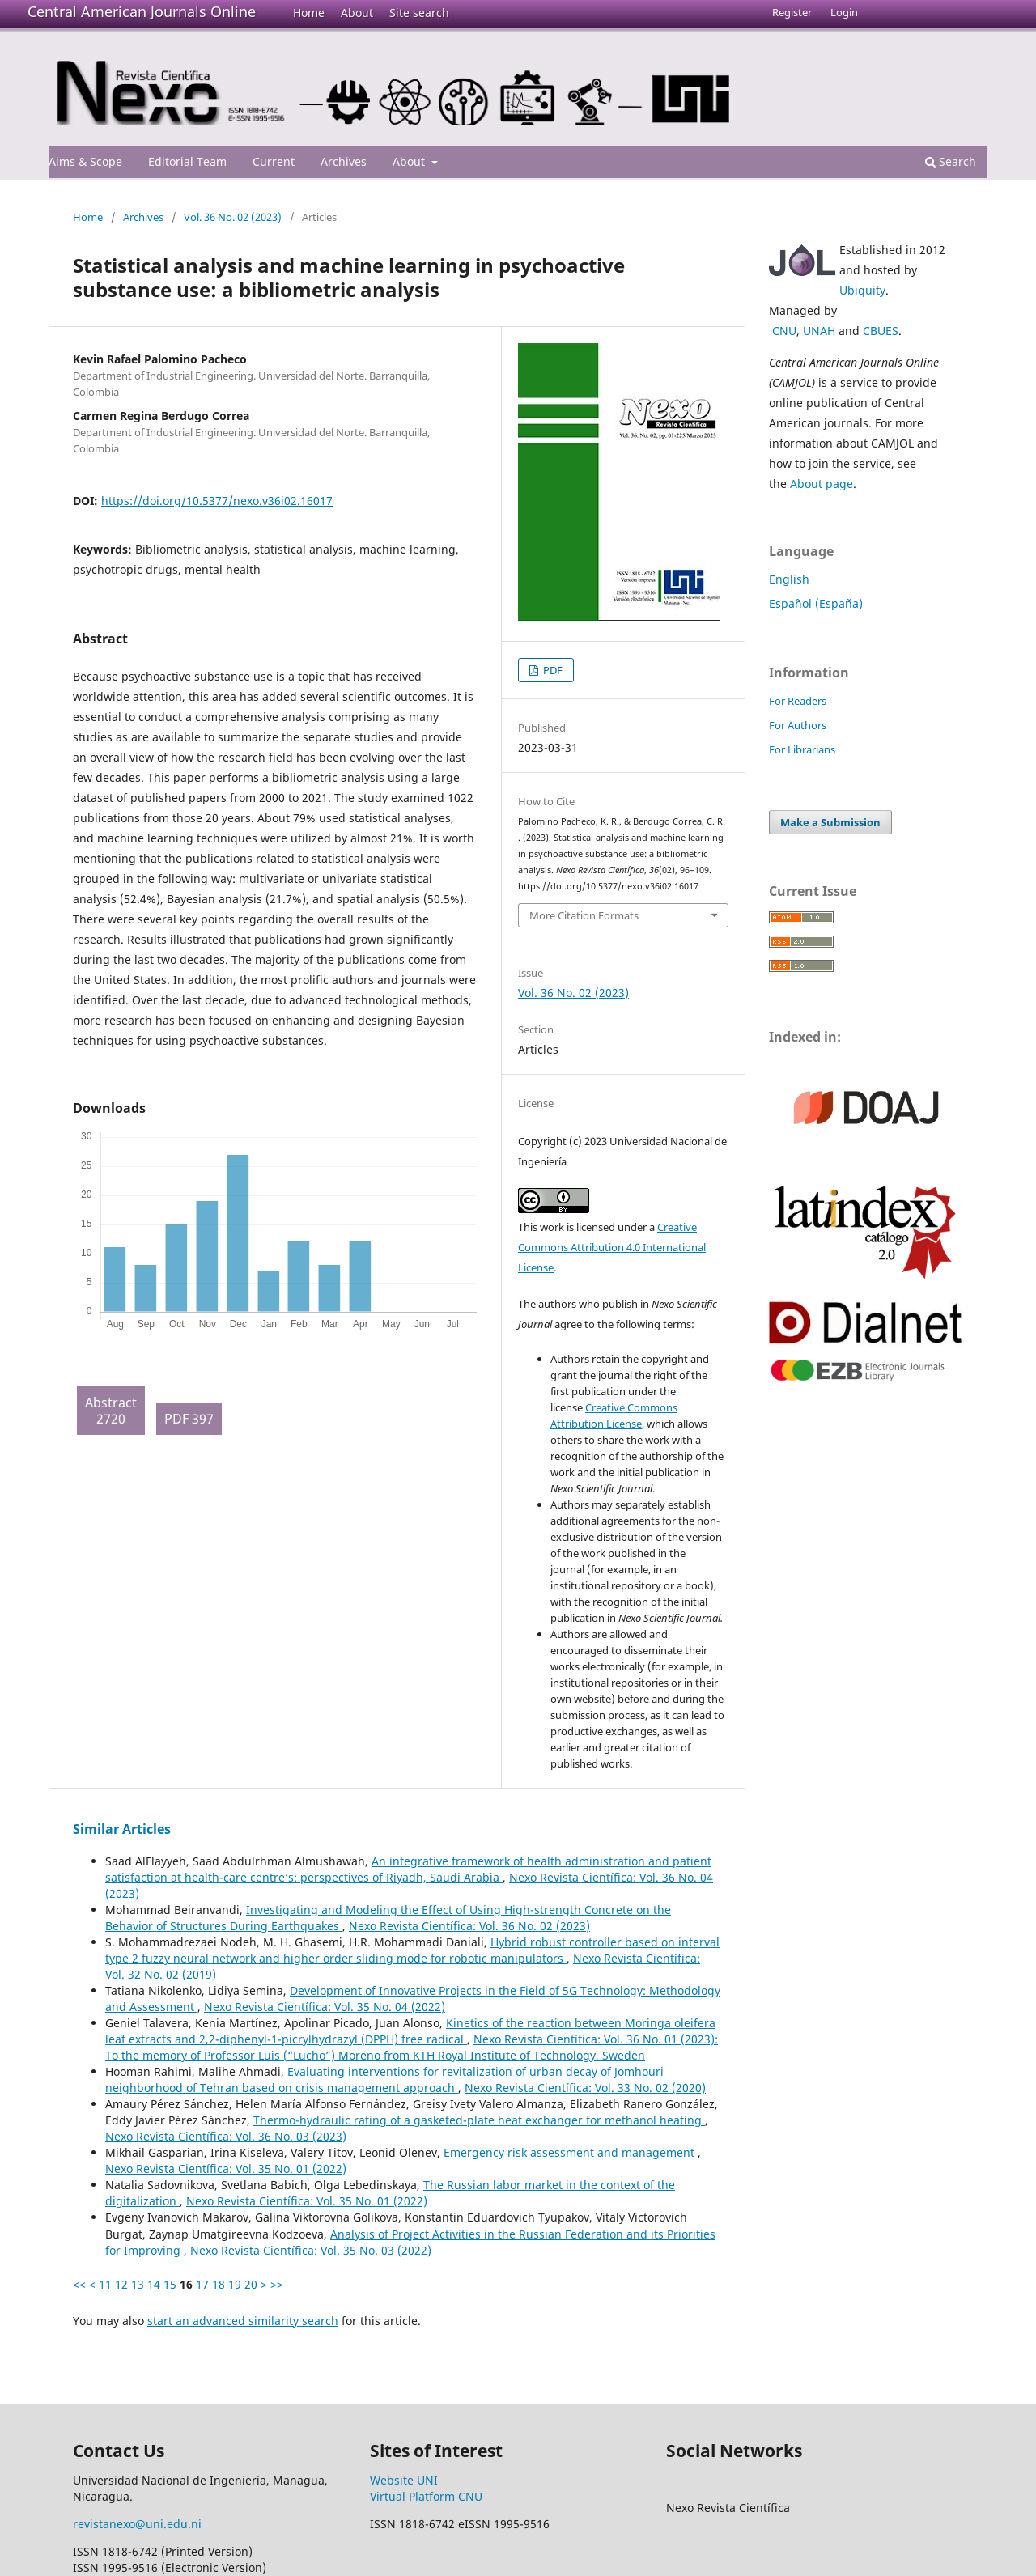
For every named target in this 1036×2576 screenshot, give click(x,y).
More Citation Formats (584, 915)
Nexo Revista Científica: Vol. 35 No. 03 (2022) (310, 2250)
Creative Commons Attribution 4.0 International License (612, 1247)
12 (121, 2284)
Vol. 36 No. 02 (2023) (233, 217)
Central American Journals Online (142, 11)
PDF (552, 670)
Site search (419, 12)
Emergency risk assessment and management (571, 2152)
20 (250, 2284)
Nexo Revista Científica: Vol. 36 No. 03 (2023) (225, 2136)
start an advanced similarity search (242, 2320)
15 (169, 2284)
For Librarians (802, 749)
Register (792, 12)
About (357, 12)
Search (950, 161)
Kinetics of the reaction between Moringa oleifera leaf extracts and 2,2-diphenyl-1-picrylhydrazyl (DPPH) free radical (410, 2031)
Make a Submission (830, 822)
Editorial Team (187, 161)
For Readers (797, 701)
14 (153, 2284)
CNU (784, 330)
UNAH (819, 330)
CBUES (880, 330)
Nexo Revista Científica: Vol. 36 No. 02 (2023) (469, 1925)
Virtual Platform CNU (426, 2496)
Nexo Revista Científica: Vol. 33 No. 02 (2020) (585, 2087)
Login (844, 12)
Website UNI (404, 2480)
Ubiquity (862, 290)
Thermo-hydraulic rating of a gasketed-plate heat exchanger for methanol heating (479, 2120)
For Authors (797, 725)
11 (105, 2284)
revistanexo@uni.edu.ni (137, 2523)
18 (218, 2284)
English (789, 579)
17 (202, 2284)
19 (234, 2284)
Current (274, 161)
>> (276, 2284)
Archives (344, 161)
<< (79, 2284)
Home (309, 12)
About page (821, 483)
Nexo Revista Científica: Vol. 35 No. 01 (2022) (225, 2168)
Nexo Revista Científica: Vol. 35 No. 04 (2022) (324, 2006)
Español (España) (816, 603)
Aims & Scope (85, 161)
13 (137, 2284)
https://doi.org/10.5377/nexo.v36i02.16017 (217, 500)
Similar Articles (122, 1829)
